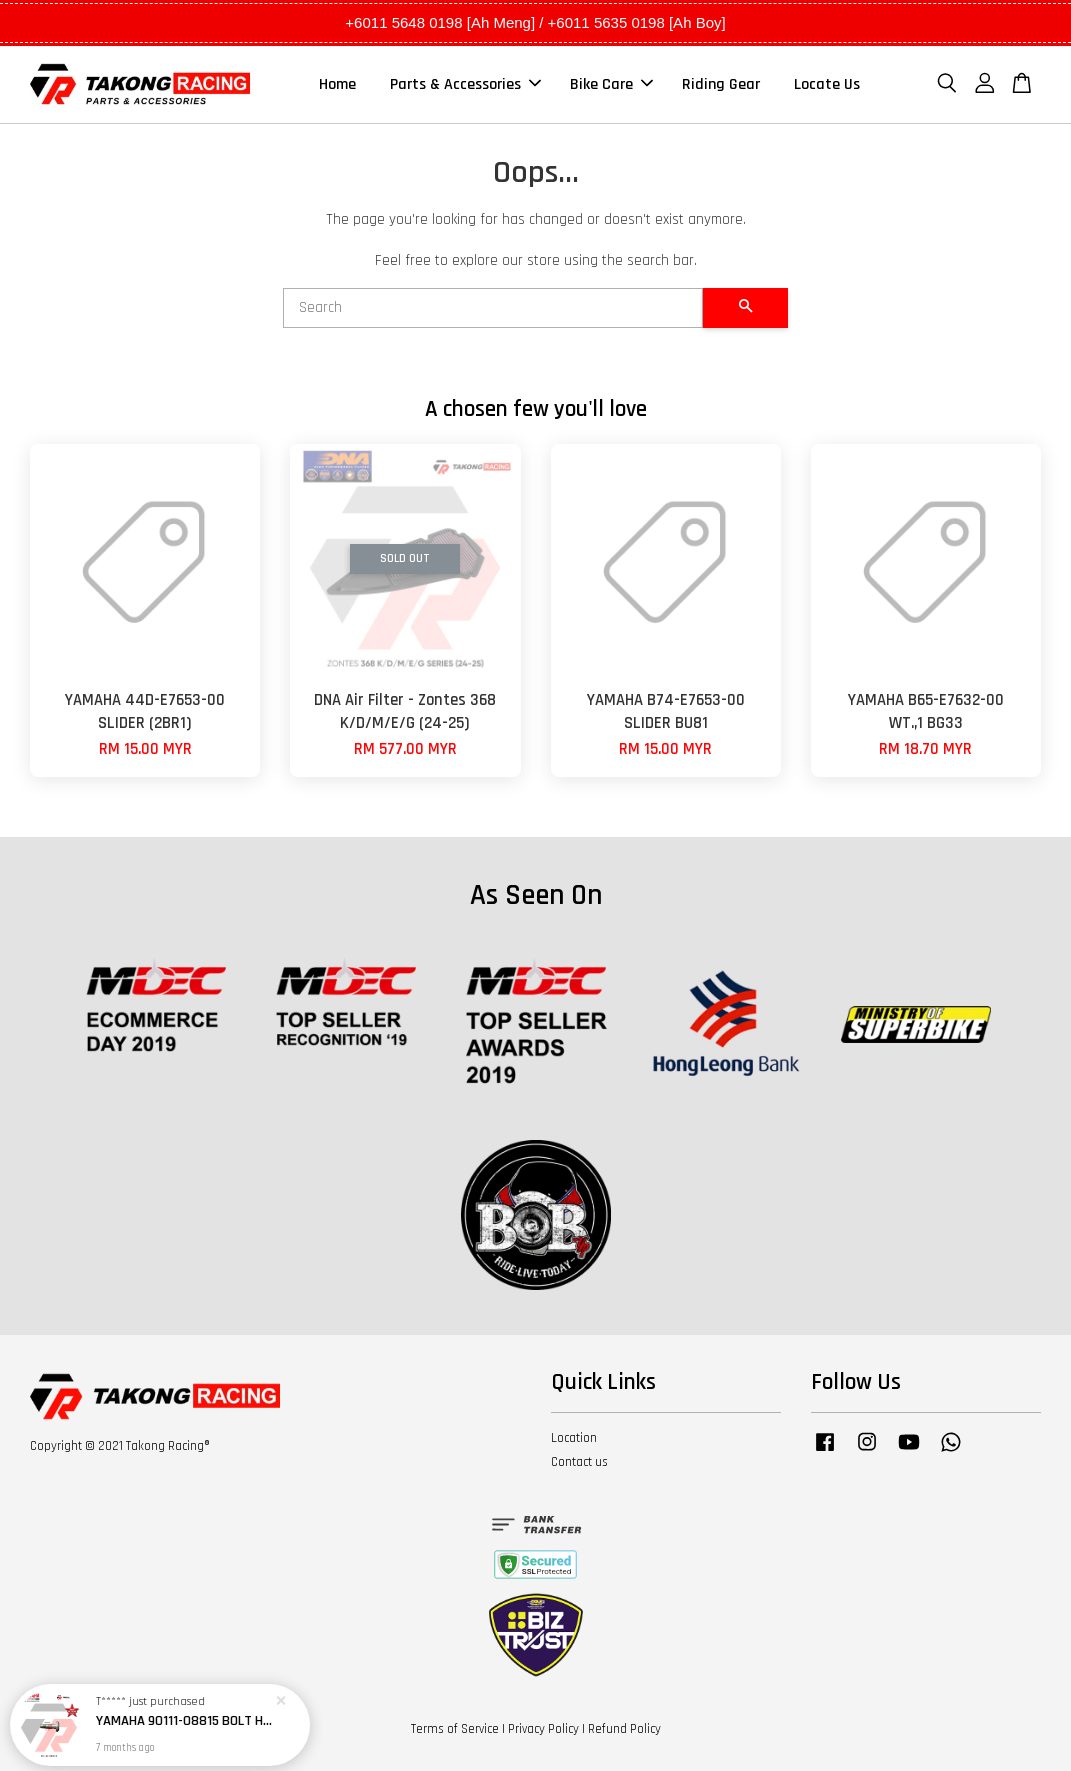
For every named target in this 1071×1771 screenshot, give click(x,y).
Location (574, 1438)
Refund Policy (624, 1729)
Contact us (579, 1462)
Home (337, 84)
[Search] (493, 308)
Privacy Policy (543, 1729)
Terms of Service (455, 1729)
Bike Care (611, 84)
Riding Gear (721, 84)
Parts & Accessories (465, 84)
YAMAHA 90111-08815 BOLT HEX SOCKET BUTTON (184, 1716)
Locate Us (827, 84)
